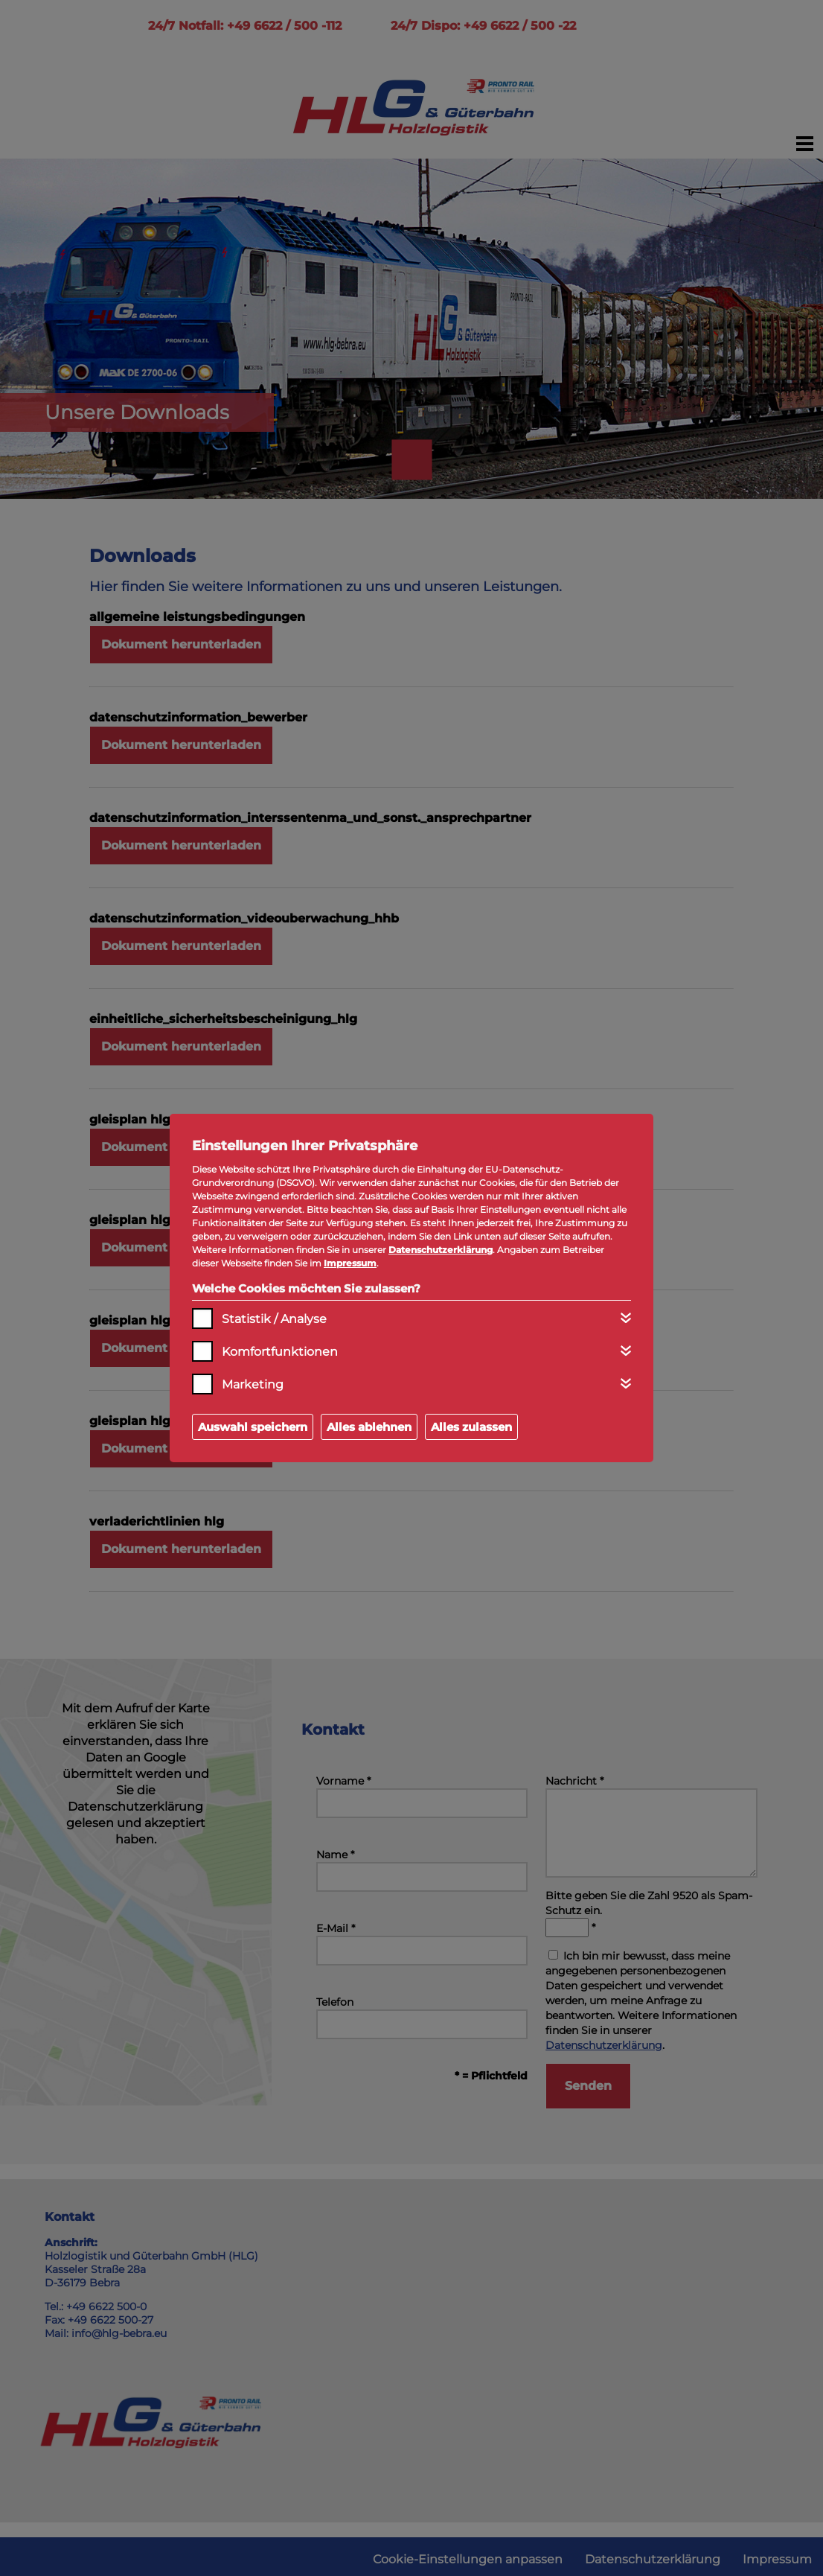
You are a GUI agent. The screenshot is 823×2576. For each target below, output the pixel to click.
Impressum (350, 1263)
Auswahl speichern (252, 1427)
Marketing (253, 1384)
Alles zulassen (471, 1427)
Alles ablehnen (369, 1427)
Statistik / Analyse (274, 1319)
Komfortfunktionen (280, 1352)
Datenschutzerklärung (440, 1249)
